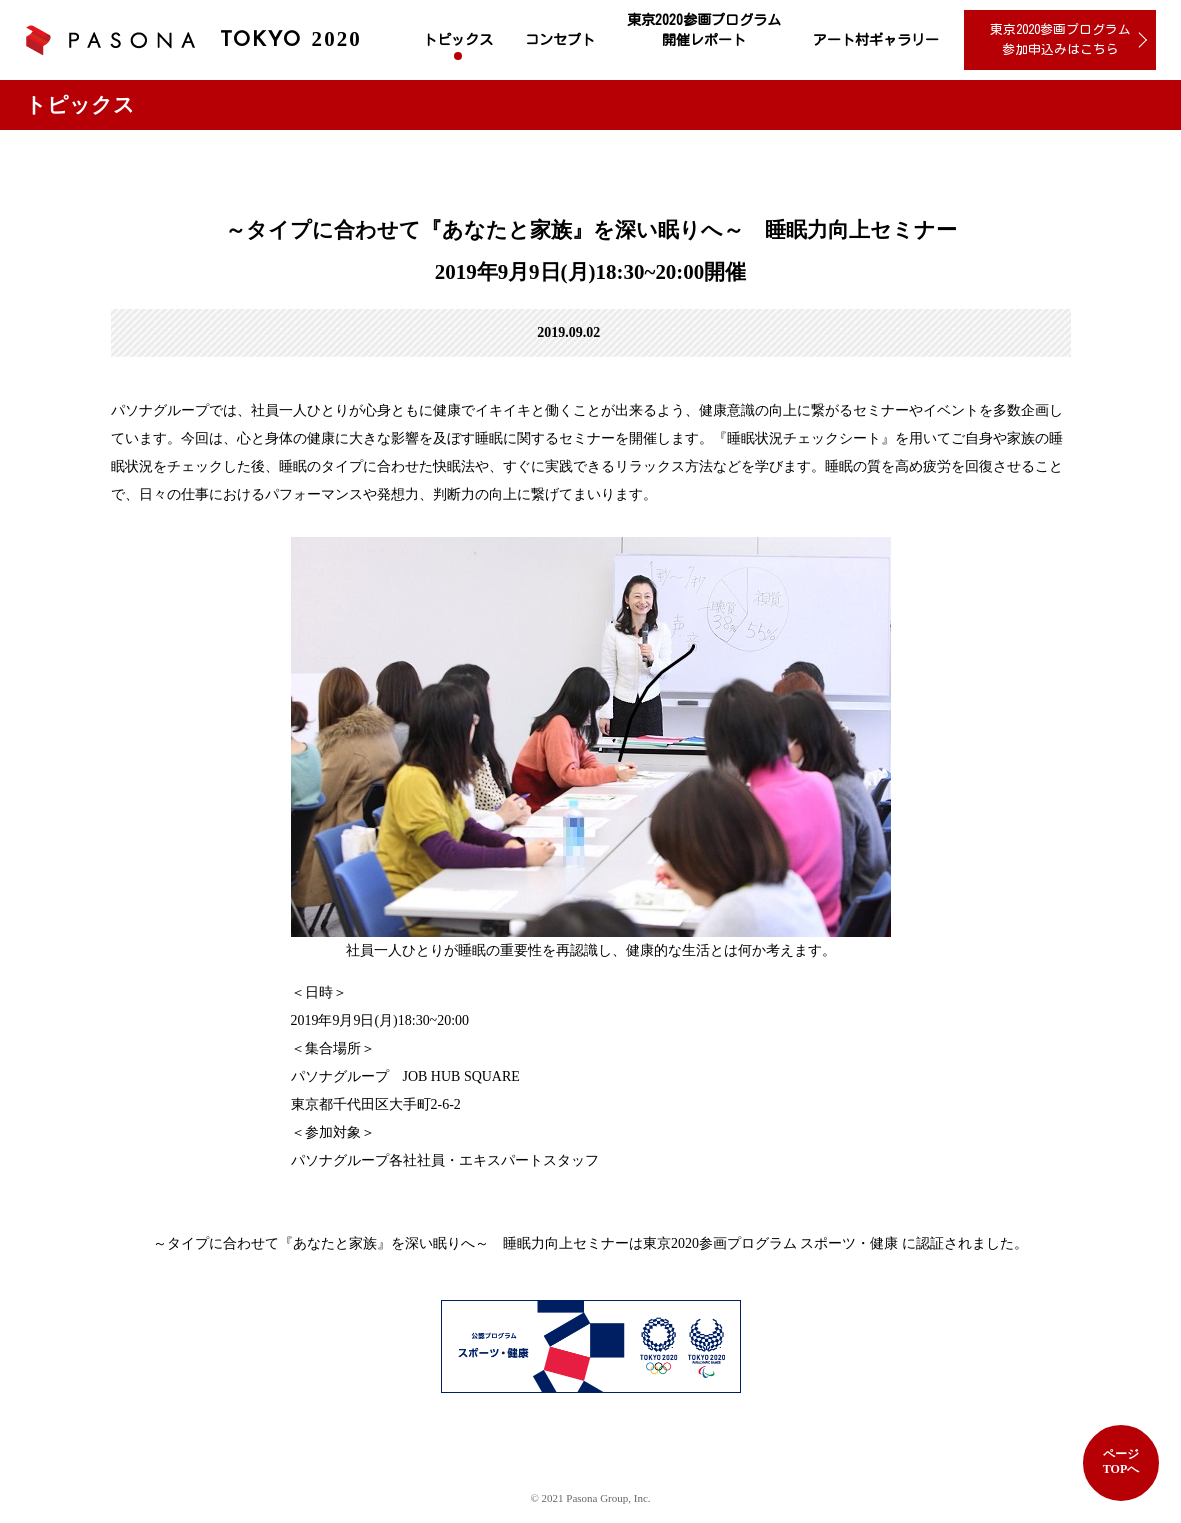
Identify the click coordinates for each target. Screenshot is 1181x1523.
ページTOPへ (1121, 1461)
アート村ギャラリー (876, 40)
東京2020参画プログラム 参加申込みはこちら (1060, 39)
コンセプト (560, 40)
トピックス (458, 40)
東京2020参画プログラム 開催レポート (704, 30)
